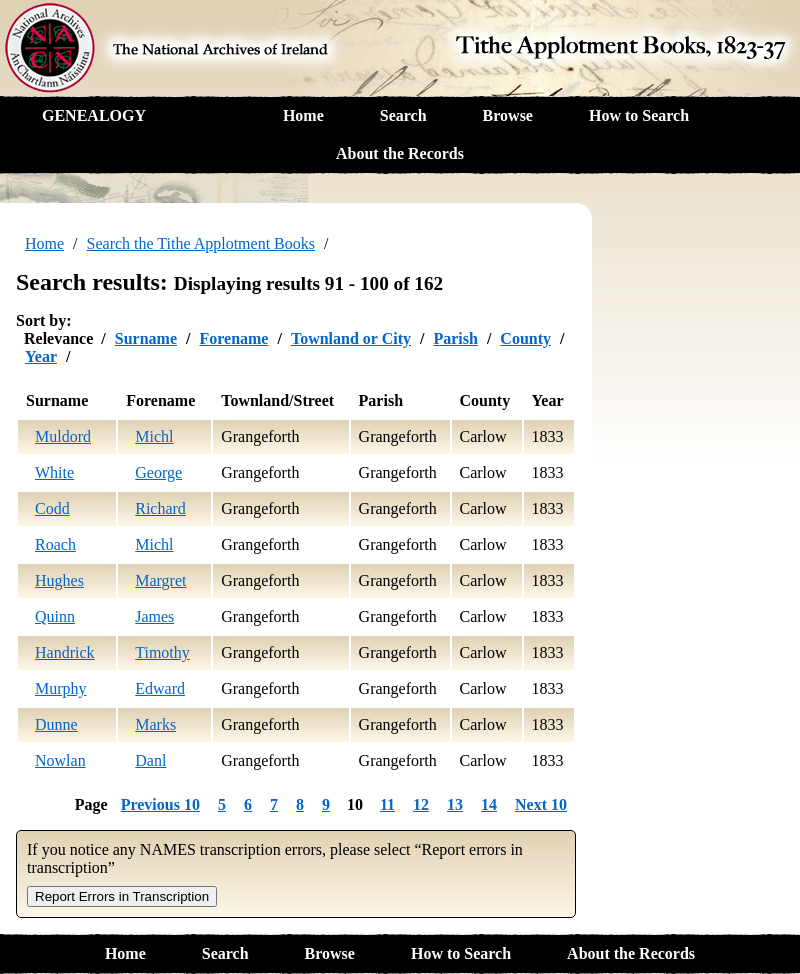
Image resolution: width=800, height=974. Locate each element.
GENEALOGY (94, 115)
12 (421, 804)
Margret (160, 580)
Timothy (162, 652)
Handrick (65, 652)
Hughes (59, 580)
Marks (155, 724)
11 (387, 804)
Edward (160, 688)
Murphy (61, 688)
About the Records (400, 153)
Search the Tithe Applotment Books (201, 243)
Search (403, 115)
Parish (455, 338)
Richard (160, 508)
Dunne (56, 724)
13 (455, 804)
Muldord (63, 436)
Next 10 (541, 804)
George (158, 472)
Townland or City (351, 338)
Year (41, 356)
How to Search (639, 115)
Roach (55, 544)
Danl (150, 760)
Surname (146, 338)
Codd (52, 508)
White (54, 472)
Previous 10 (160, 804)
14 (489, 804)
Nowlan (60, 760)
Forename (233, 338)
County (525, 338)
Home (303, 115)
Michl (154, 436)
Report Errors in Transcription (122, 896)
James (154, 616)
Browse (508, 115)
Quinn (55, 616)
